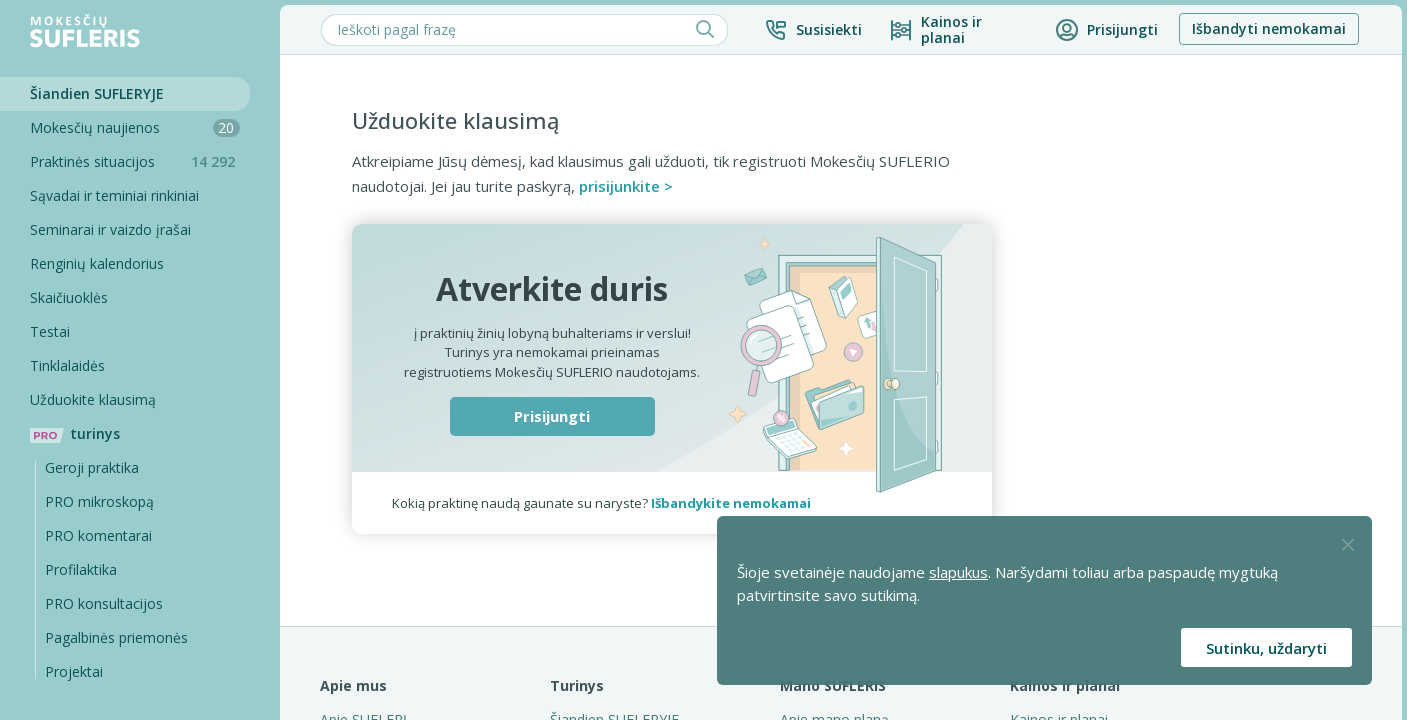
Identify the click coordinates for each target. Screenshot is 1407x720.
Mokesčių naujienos (135, 127)
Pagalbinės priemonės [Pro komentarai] (116, 637)
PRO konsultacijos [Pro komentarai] (104, 603)
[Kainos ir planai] (958, 30)
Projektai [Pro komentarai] (74, 671)
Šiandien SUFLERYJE (97, 93)
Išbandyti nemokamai (1269, 28)
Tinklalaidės (67, 365)
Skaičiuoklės (69, 297)
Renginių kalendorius (97, 263)
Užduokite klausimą (93, 399)
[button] (813, 30)
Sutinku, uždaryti (1266, 648)
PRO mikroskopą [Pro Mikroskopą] (99, 501)
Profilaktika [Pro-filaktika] (81, 569)
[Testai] (125, 332)
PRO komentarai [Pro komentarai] (98, 535)
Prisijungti (552, 416)
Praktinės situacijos (140, 161)
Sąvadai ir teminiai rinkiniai (114, 195)
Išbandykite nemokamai (731, 503)
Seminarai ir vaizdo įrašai (110, 229)
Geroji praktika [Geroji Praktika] (92, 467)
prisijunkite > (626, 186)
